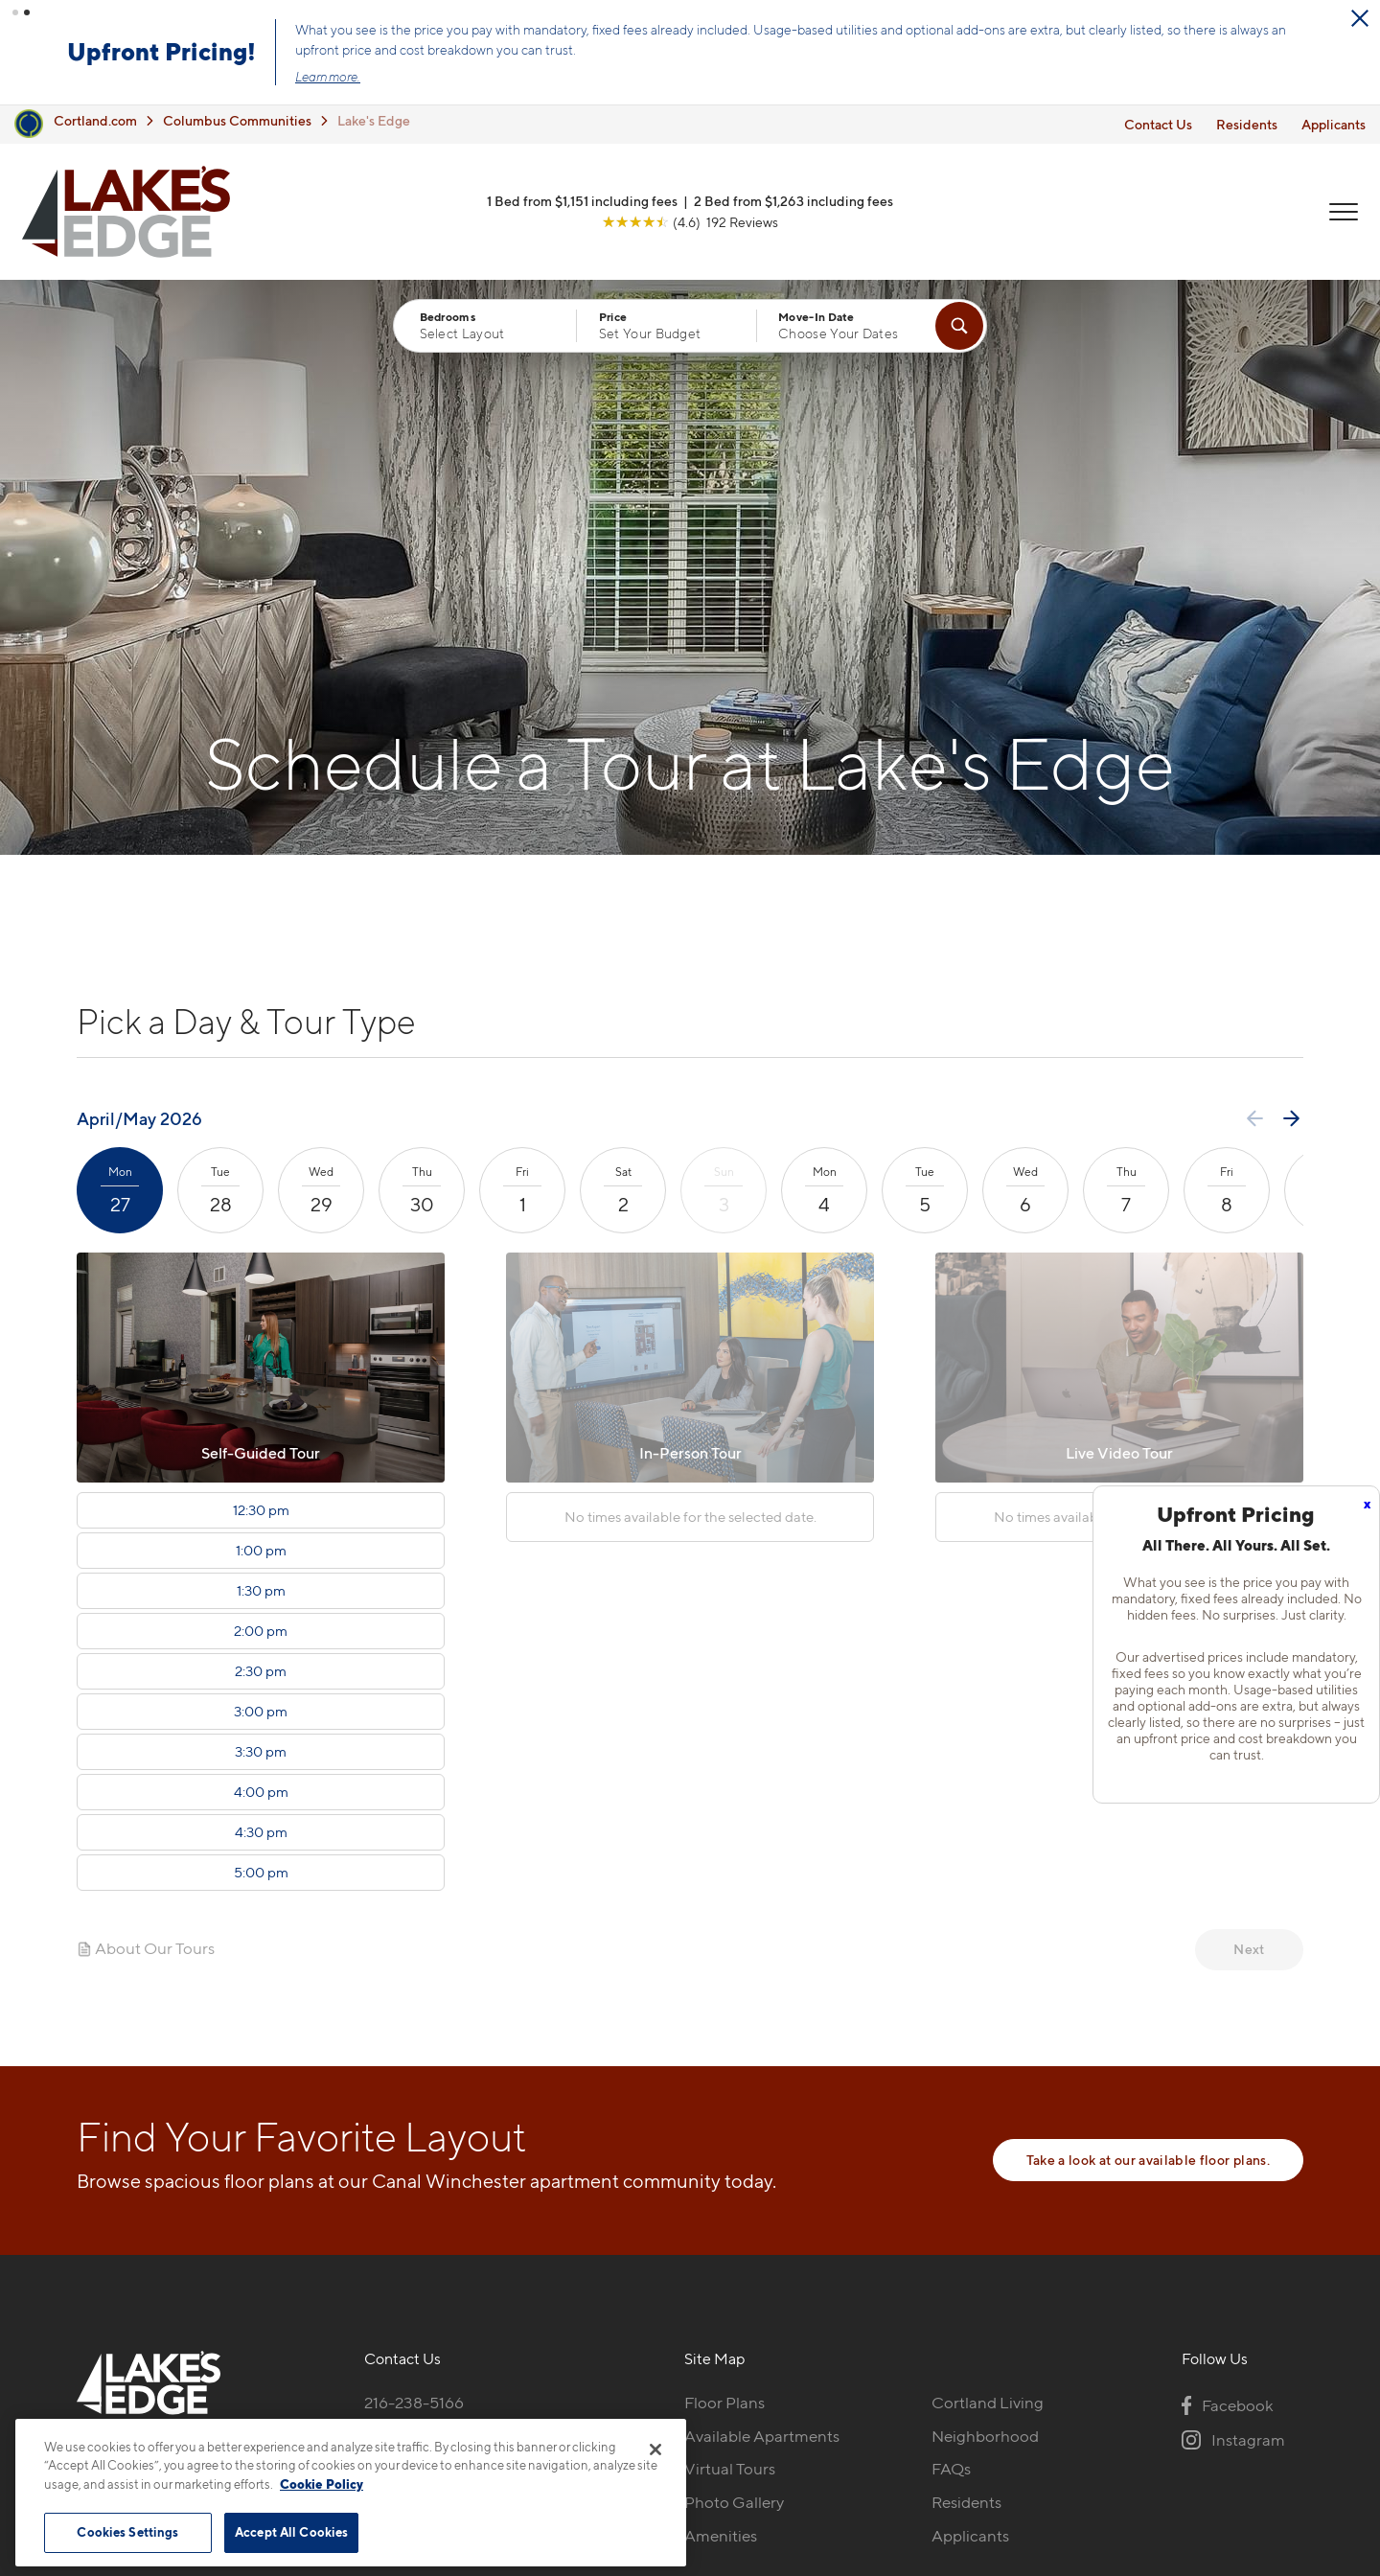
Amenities (720, 2535)
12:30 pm (261, 1510)
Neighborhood (985, 2436)
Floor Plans (724, 2402)
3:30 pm (261, 1751)
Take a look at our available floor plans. (1148, 2159)
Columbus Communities (237, 120)
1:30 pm (261, 1590)
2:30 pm (261, 1671)
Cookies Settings (127, 2532)
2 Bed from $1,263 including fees (793, 201)
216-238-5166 (414, 2402)
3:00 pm (261, 1711)
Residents (1246, 123)
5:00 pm (261, 1872)
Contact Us (1158, 123)
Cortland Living (988, 2402)
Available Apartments (762, 2436)
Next (1248, 1949)
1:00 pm (261, 1550)
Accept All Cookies (291, 2532)
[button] (15, 12)
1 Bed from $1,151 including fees (582, 201)
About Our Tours (146, 1948)
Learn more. (328, 76)
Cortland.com (95, 120)
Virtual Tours (729, 2468)
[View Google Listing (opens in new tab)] (690, 222)
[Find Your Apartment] (959, 326)
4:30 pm (261, 1832)
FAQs (951, 2468)
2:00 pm (261, 1631)
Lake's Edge (373, 120)
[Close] (655, 2449)
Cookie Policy (321, 2484)
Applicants (1333, 123)
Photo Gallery (734, 2502)
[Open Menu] (1343, 211)
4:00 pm (261, 1792)
